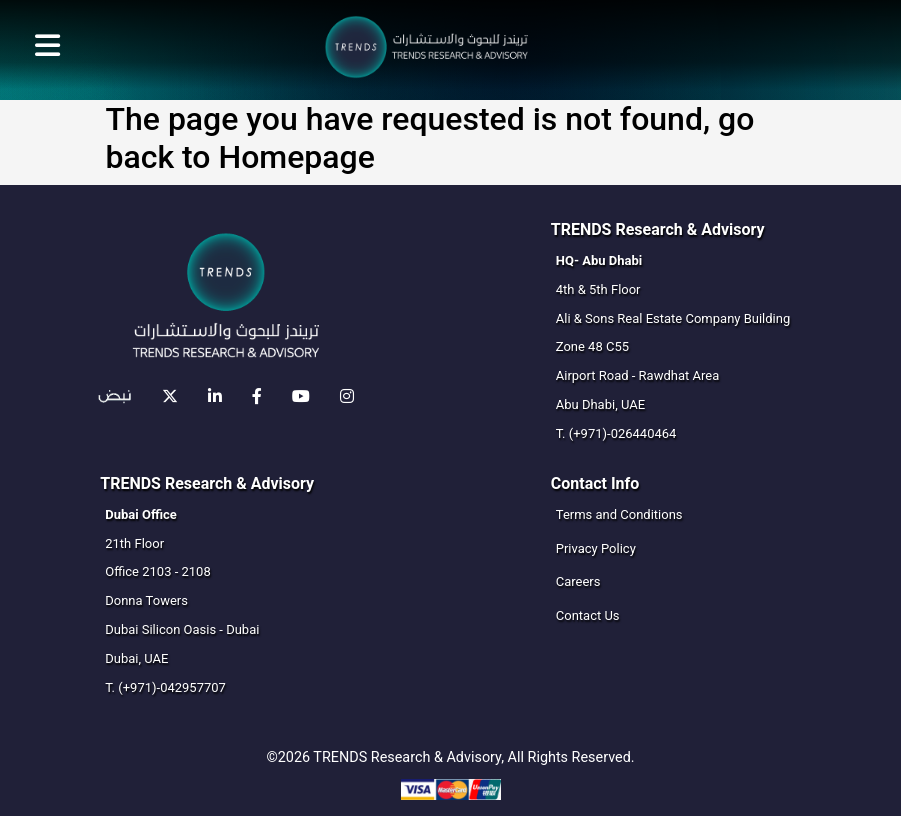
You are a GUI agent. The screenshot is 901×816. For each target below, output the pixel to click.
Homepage (296, 157)
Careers (578, 581)
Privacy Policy (596, 548)
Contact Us (588, 615)
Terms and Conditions (619, 514)
